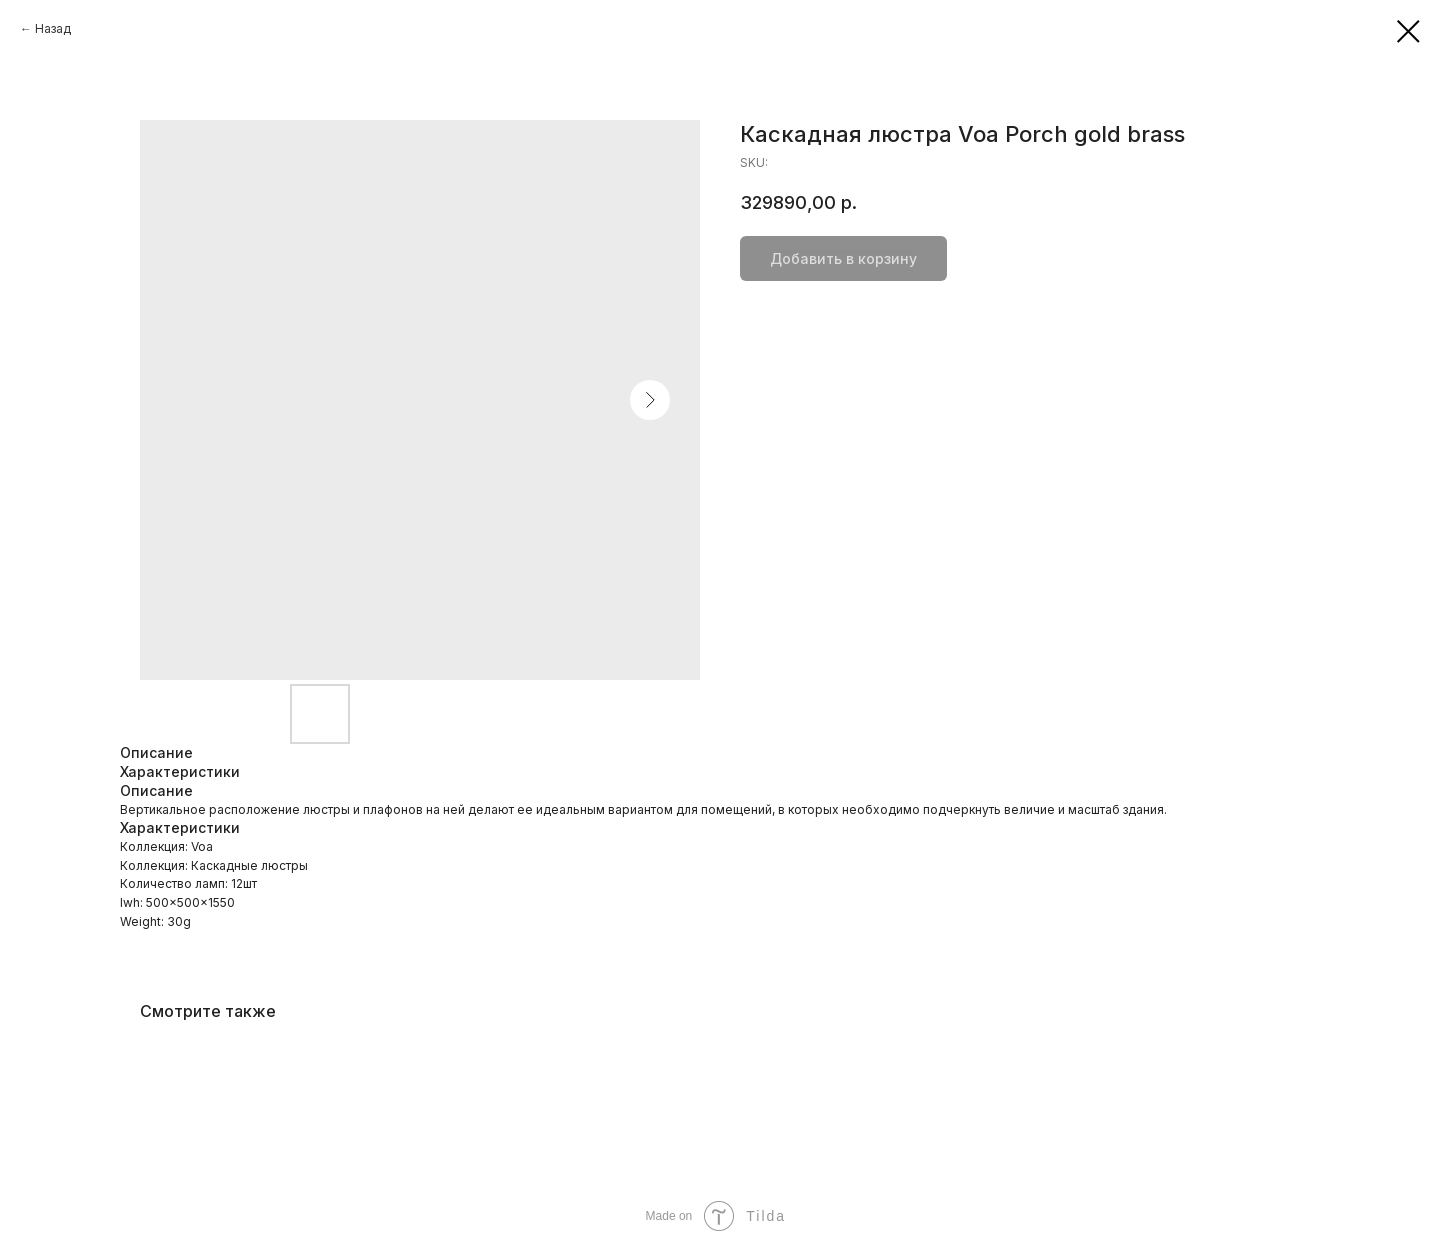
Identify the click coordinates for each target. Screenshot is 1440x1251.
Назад (53, 28)
